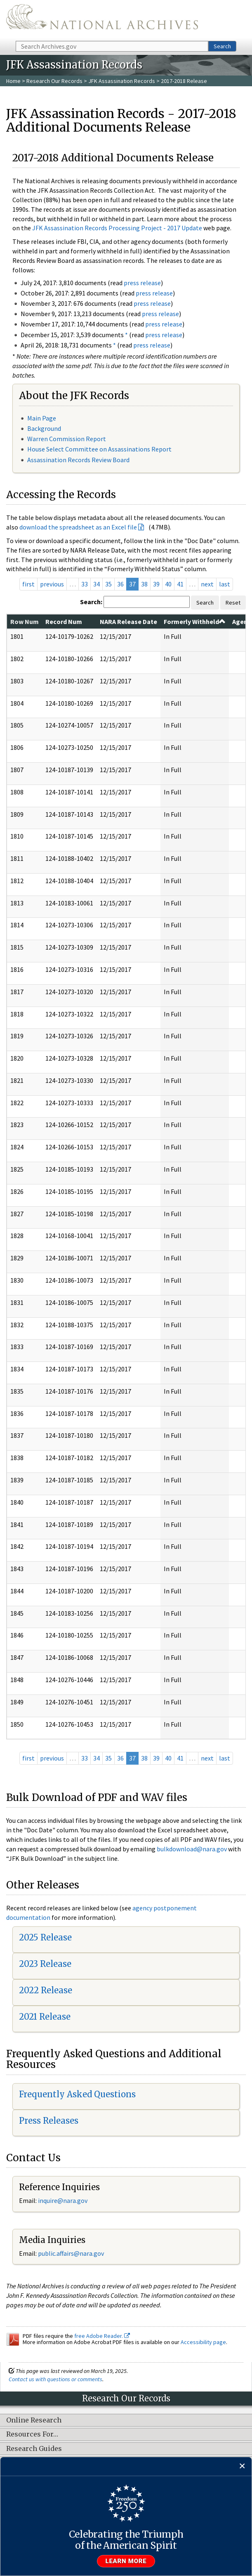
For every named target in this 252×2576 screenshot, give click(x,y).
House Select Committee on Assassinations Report (99, 449)
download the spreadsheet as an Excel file (78, 527)
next (207, 584)
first (28, 584)
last (224, 584)
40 (168, 584)
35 (108, 584)
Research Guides (34, 2449)
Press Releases (48, 2120)
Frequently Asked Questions (77, 2094)
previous (52, 584)
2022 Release (45, 1990)
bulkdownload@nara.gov (192, 1849)
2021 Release (45, 2016)
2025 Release (45, 1937)
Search (222, 46)
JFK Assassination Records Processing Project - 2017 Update (117, 228)
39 (156, 584)
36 (120, 584)
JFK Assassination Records (121, 81)
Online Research (33, 2420)
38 (144, 584)
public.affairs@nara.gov (71, 2253)
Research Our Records (54, 81)
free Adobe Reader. (102, 2336)
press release (142, 283)
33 (84, 584)
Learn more (126, 2561)
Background (44, 428)
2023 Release (45, 1964)
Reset (233, 602)
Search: (91, 602)
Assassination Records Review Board (78, 460)
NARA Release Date (128, 621)
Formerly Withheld (195, 621)
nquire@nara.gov (63, 2200)
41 (180, 584)
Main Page (41, 418)
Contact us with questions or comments (55, 2379)
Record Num (63, 621)
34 (96, 584)
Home (13, 81)
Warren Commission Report (66, 439)
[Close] (242, 2466)
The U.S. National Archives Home (102, 19)
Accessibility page (203, 2342)
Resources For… (32, 2434)
